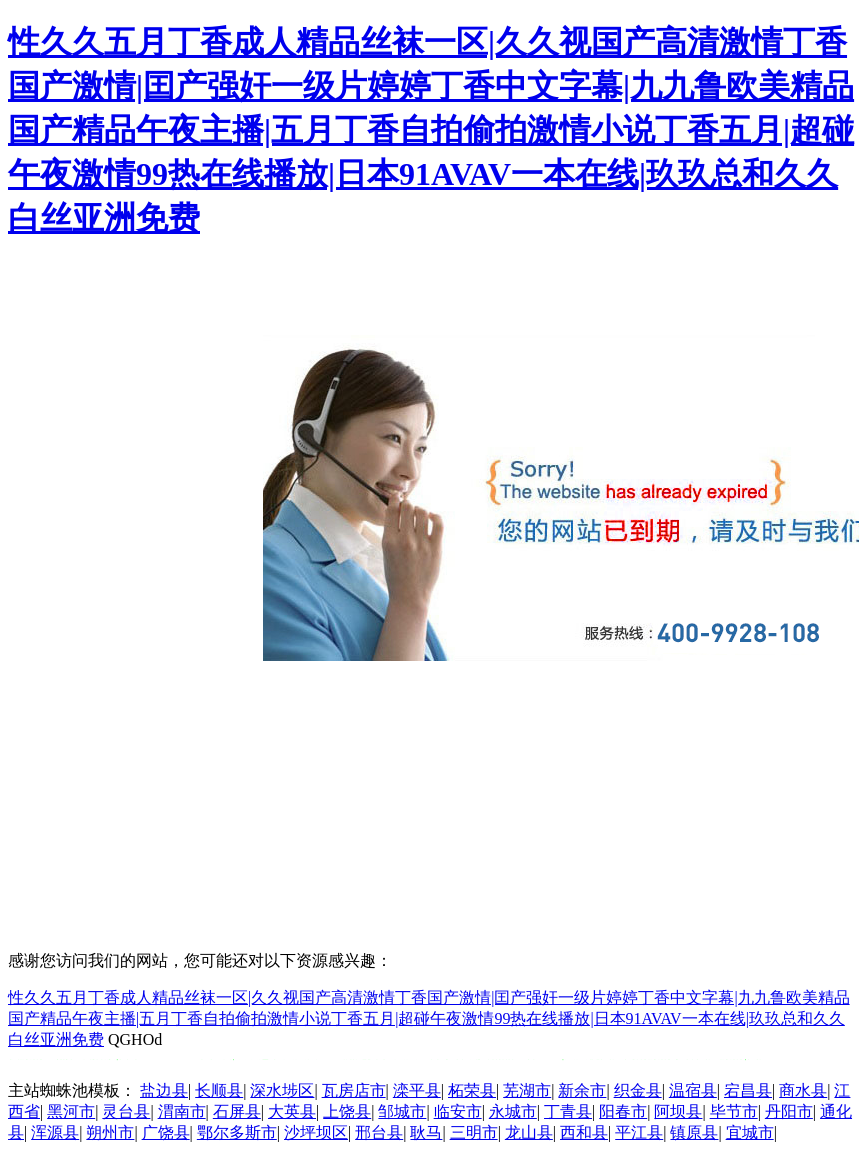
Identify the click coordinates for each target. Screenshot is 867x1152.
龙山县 (529, 1132)
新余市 (582, 1090)
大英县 (292, 1111)
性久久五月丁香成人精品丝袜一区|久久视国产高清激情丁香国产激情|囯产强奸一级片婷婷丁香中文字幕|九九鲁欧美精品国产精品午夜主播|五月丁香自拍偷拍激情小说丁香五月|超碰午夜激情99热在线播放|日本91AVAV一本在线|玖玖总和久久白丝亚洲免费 (431, 130)
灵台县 (126, 1111)
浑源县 (55, 1132)
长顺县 (219, 1090)
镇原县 (694, 1132)
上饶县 (347, 1111)
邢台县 (379, 1132)
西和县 (584, 1132)
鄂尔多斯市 (237, 1132)
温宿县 (693, 1090)
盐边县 (164, 1090)
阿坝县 (678, 1111)
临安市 (458, 1111)
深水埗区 (282, 1090)
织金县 (638, 1090)
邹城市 (402, 1111)
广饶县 (166, 1132)
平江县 (639, 1132)
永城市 (513, 1111)
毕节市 (734, 1111)
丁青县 (568, 1111)
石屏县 (237, 1111)
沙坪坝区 (316, 1132)
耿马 (426, 1132)
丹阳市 (789, 1111)
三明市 (474, 1132)
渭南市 (182, 1111)
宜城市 (750, 1132)
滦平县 (417, 1090)
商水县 (803, 1090)
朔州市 (110, 1132)
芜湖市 (527, 1090)
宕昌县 (748, 1090)
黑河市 (71, 1111)
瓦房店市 (354, 1090)
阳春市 (623, 1111)
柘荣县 (472, 1090)
